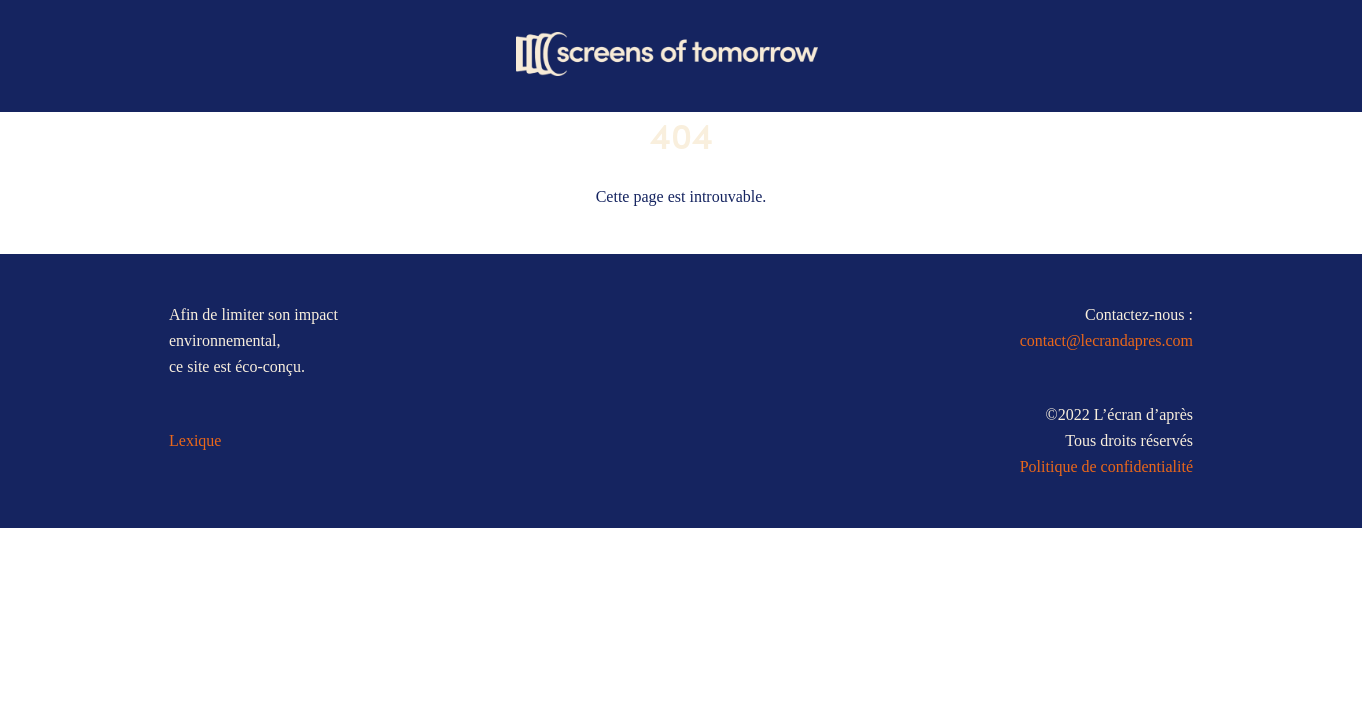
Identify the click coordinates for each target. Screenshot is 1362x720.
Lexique (195, 440)
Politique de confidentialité (1106, 466)
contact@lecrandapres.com (1106, 340)
